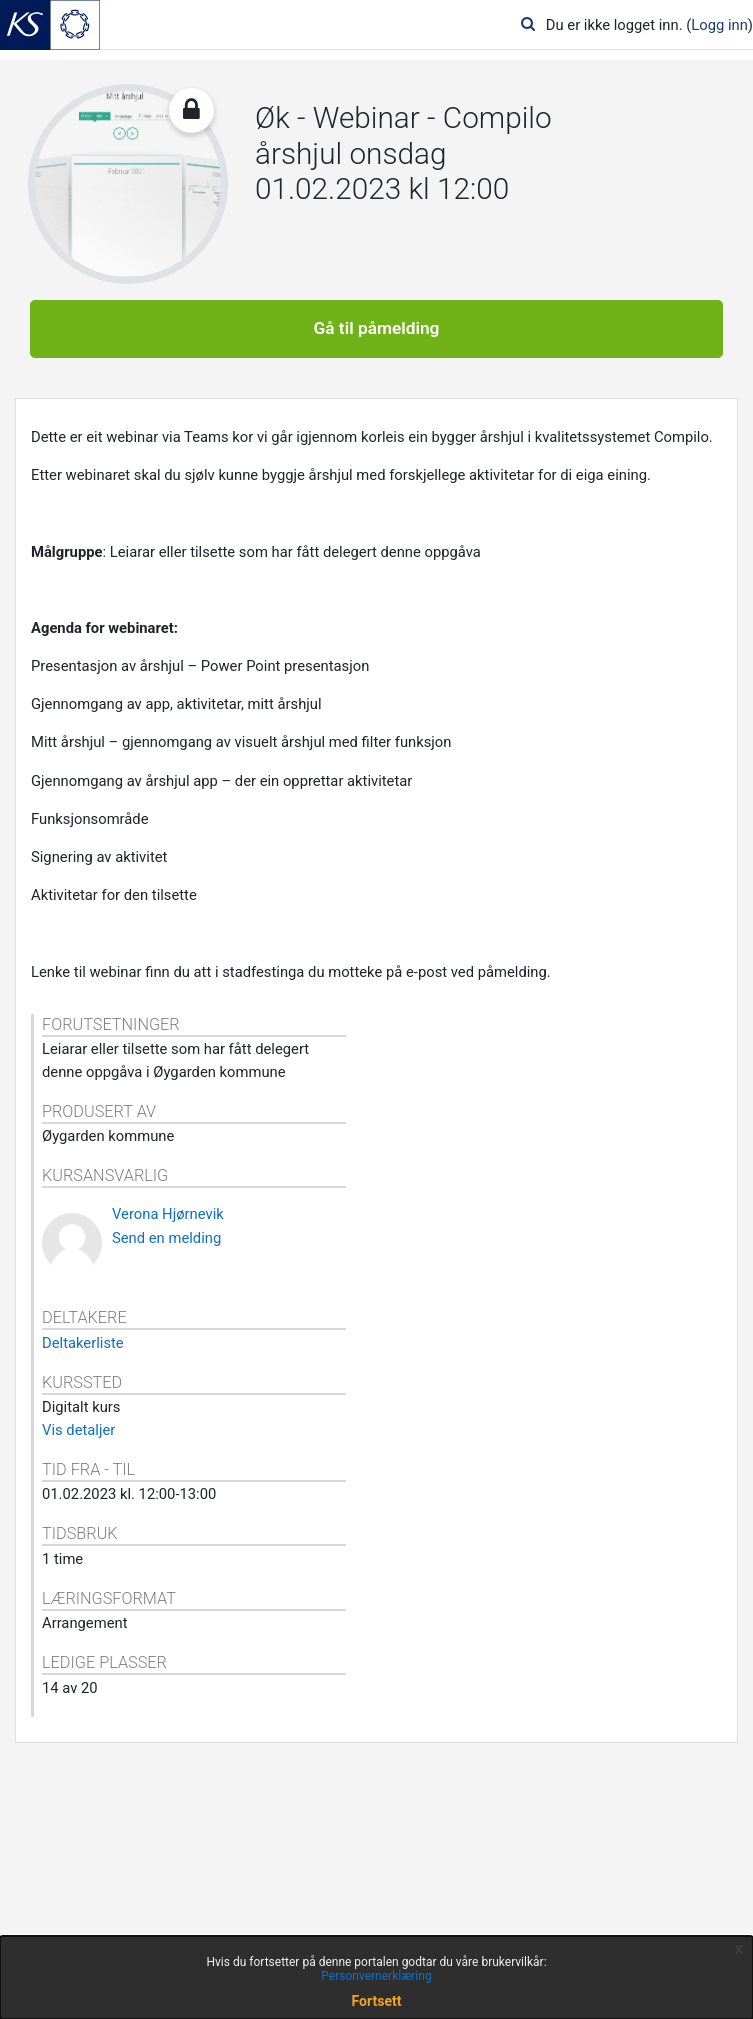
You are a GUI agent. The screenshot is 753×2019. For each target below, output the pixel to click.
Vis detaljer (78, 1430)
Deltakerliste (83, 1343)
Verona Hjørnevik (168, 1214)
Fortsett (377, 2001)
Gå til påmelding (377, 328)
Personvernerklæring (376, 1976)
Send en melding (166, 1238)
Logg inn (719, 25)
